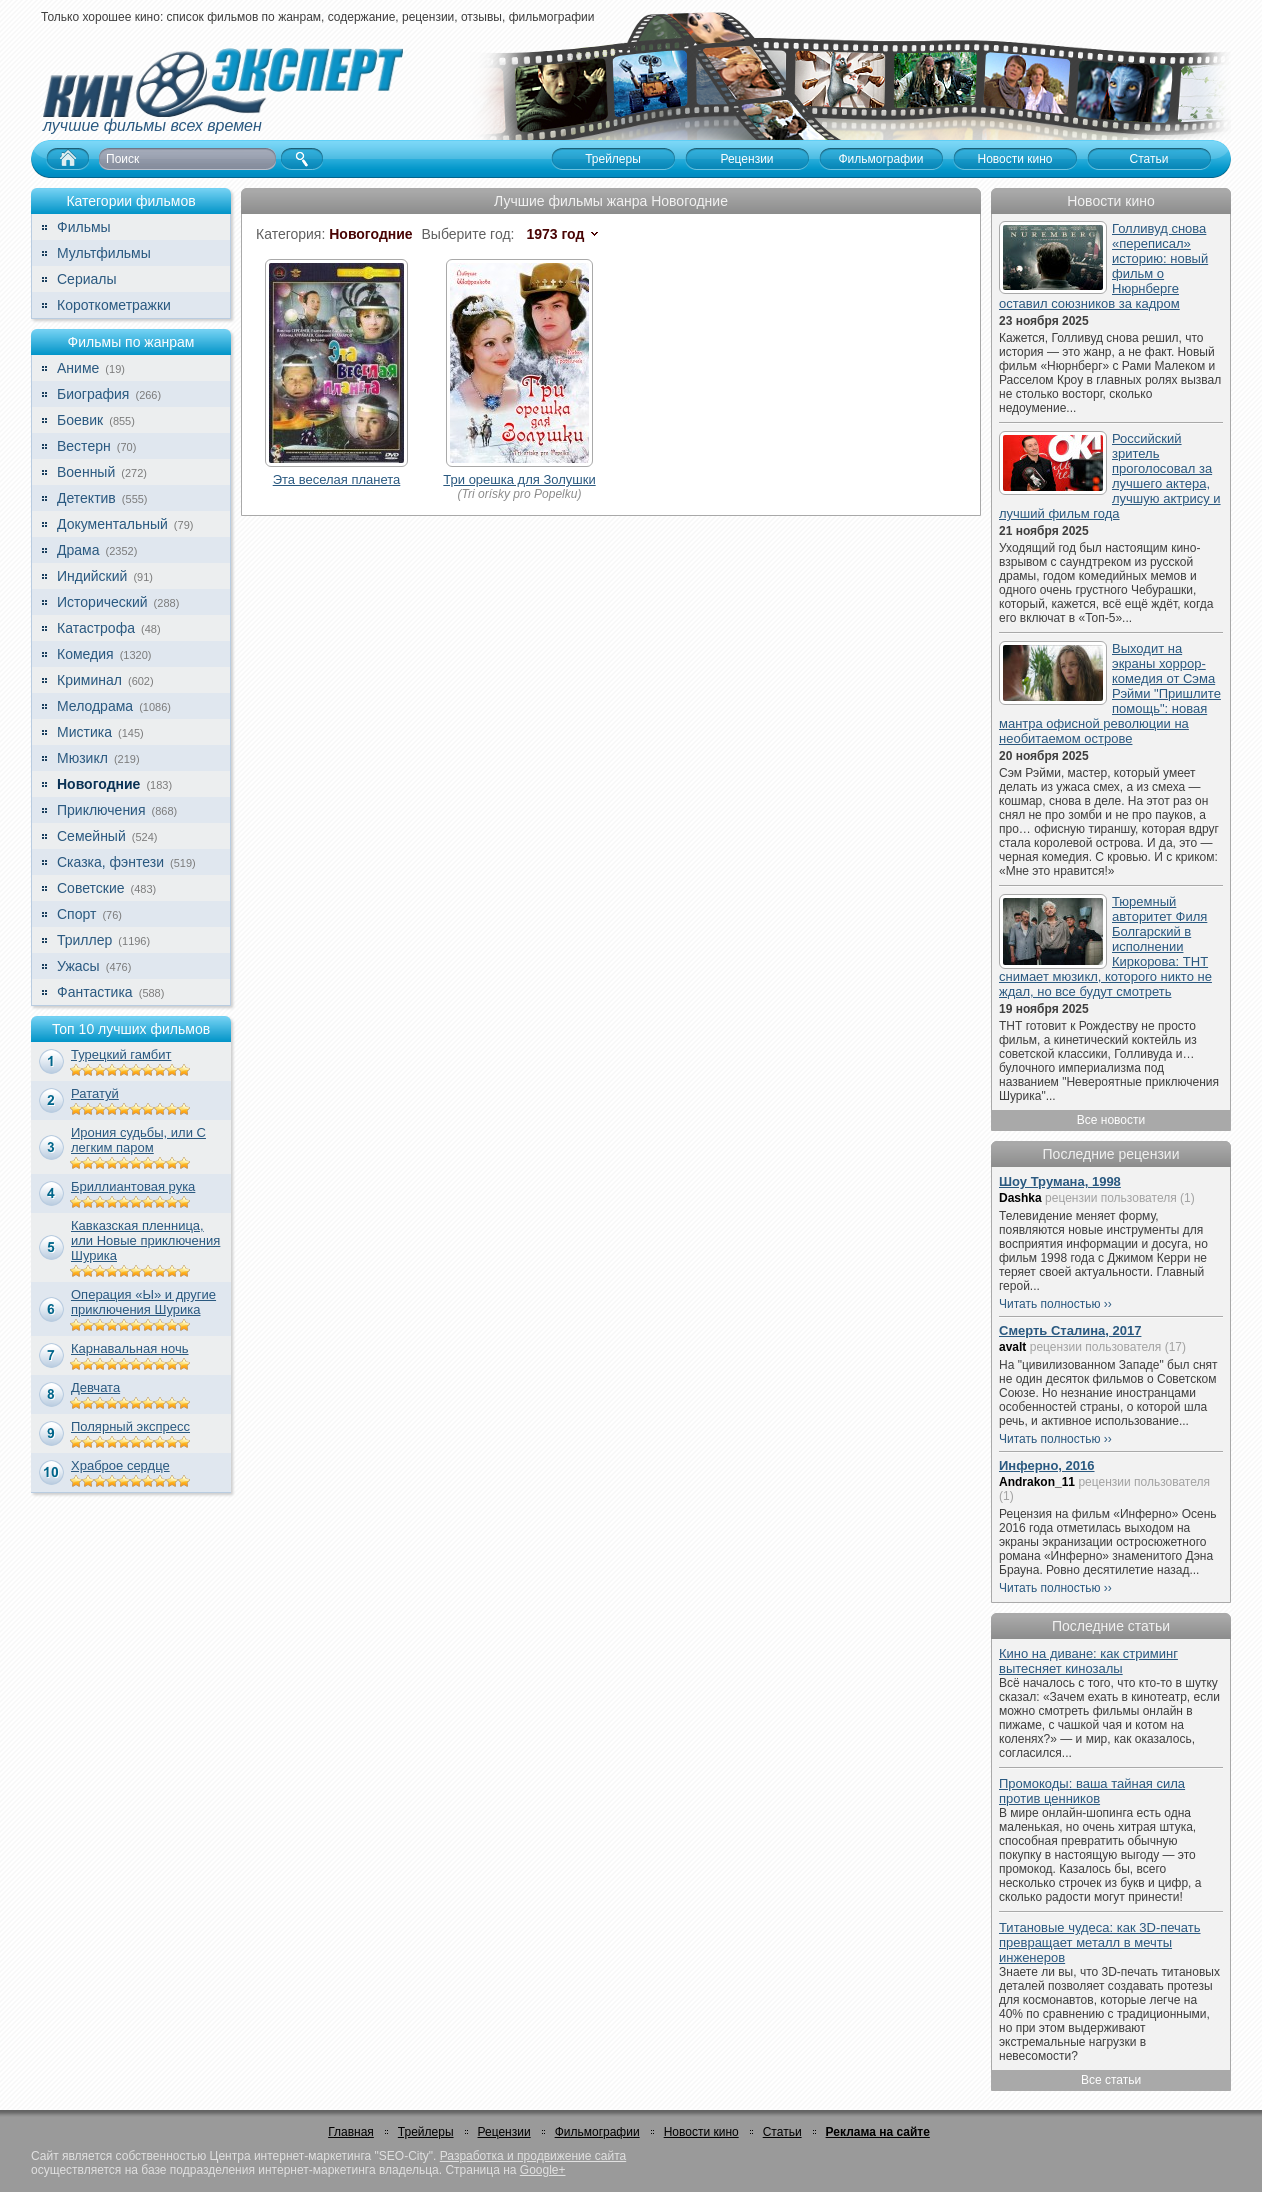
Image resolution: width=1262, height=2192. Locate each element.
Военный (86, 472)
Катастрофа (96, 628)
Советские (90, 888)
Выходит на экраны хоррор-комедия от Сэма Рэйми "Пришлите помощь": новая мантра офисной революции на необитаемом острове (1110, 693)
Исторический (102, 602)
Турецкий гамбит (121, 1054)
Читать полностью (1050, 1304)
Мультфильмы (104, 253)
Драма (78, 550)
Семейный (91, 836)
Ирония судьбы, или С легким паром (138, 1140)
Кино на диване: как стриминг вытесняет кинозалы (1088, 1661)
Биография (93, 394)
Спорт (76, 914)
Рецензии (504, 2132)
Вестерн (84, 446)
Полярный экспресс (130, 1426)
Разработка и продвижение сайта (533, 2156)
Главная (351, 2132)
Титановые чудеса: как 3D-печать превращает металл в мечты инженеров (1100, 1942)
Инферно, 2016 (1047, 1465)
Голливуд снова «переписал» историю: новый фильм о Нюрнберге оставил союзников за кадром (1103, 266)
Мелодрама (95, 706)
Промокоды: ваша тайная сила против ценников (1092, 1791)
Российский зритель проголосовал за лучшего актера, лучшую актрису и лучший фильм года (1110, 476)
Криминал (89, 680)
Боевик (80, 420)
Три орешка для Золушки (519, 479)
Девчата (95, 1387)
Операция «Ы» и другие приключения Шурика (143, 1302)
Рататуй (95, 1093)
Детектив (86, 498)
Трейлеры (426, 2132)
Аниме (78, 368)
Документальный (112, 524)
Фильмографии (597, 2132)
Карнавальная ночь (130, 1348)
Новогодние (98, 784)
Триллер (84, 940)
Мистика (84, 732)
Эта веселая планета (337, 479)
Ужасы (78, 966)
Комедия (85, 654)
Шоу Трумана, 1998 (1060, 1181)
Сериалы (87, 279)
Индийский (92, 576)
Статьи (782, 2132)
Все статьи (1111, 2080)
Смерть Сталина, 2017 (1070, 1330)
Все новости (1111, 1120)
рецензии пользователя (1111, 1198)
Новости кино (701, 2132)
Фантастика (95, 992)
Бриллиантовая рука (133, 1186)
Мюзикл (82, 758)
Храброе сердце (120, 1465)
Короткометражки (114, 305)
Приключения (101, 810)
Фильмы (84, 227)
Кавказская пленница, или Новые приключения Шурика (145, 1240)
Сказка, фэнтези (110, 862)
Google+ (543, 2170)
